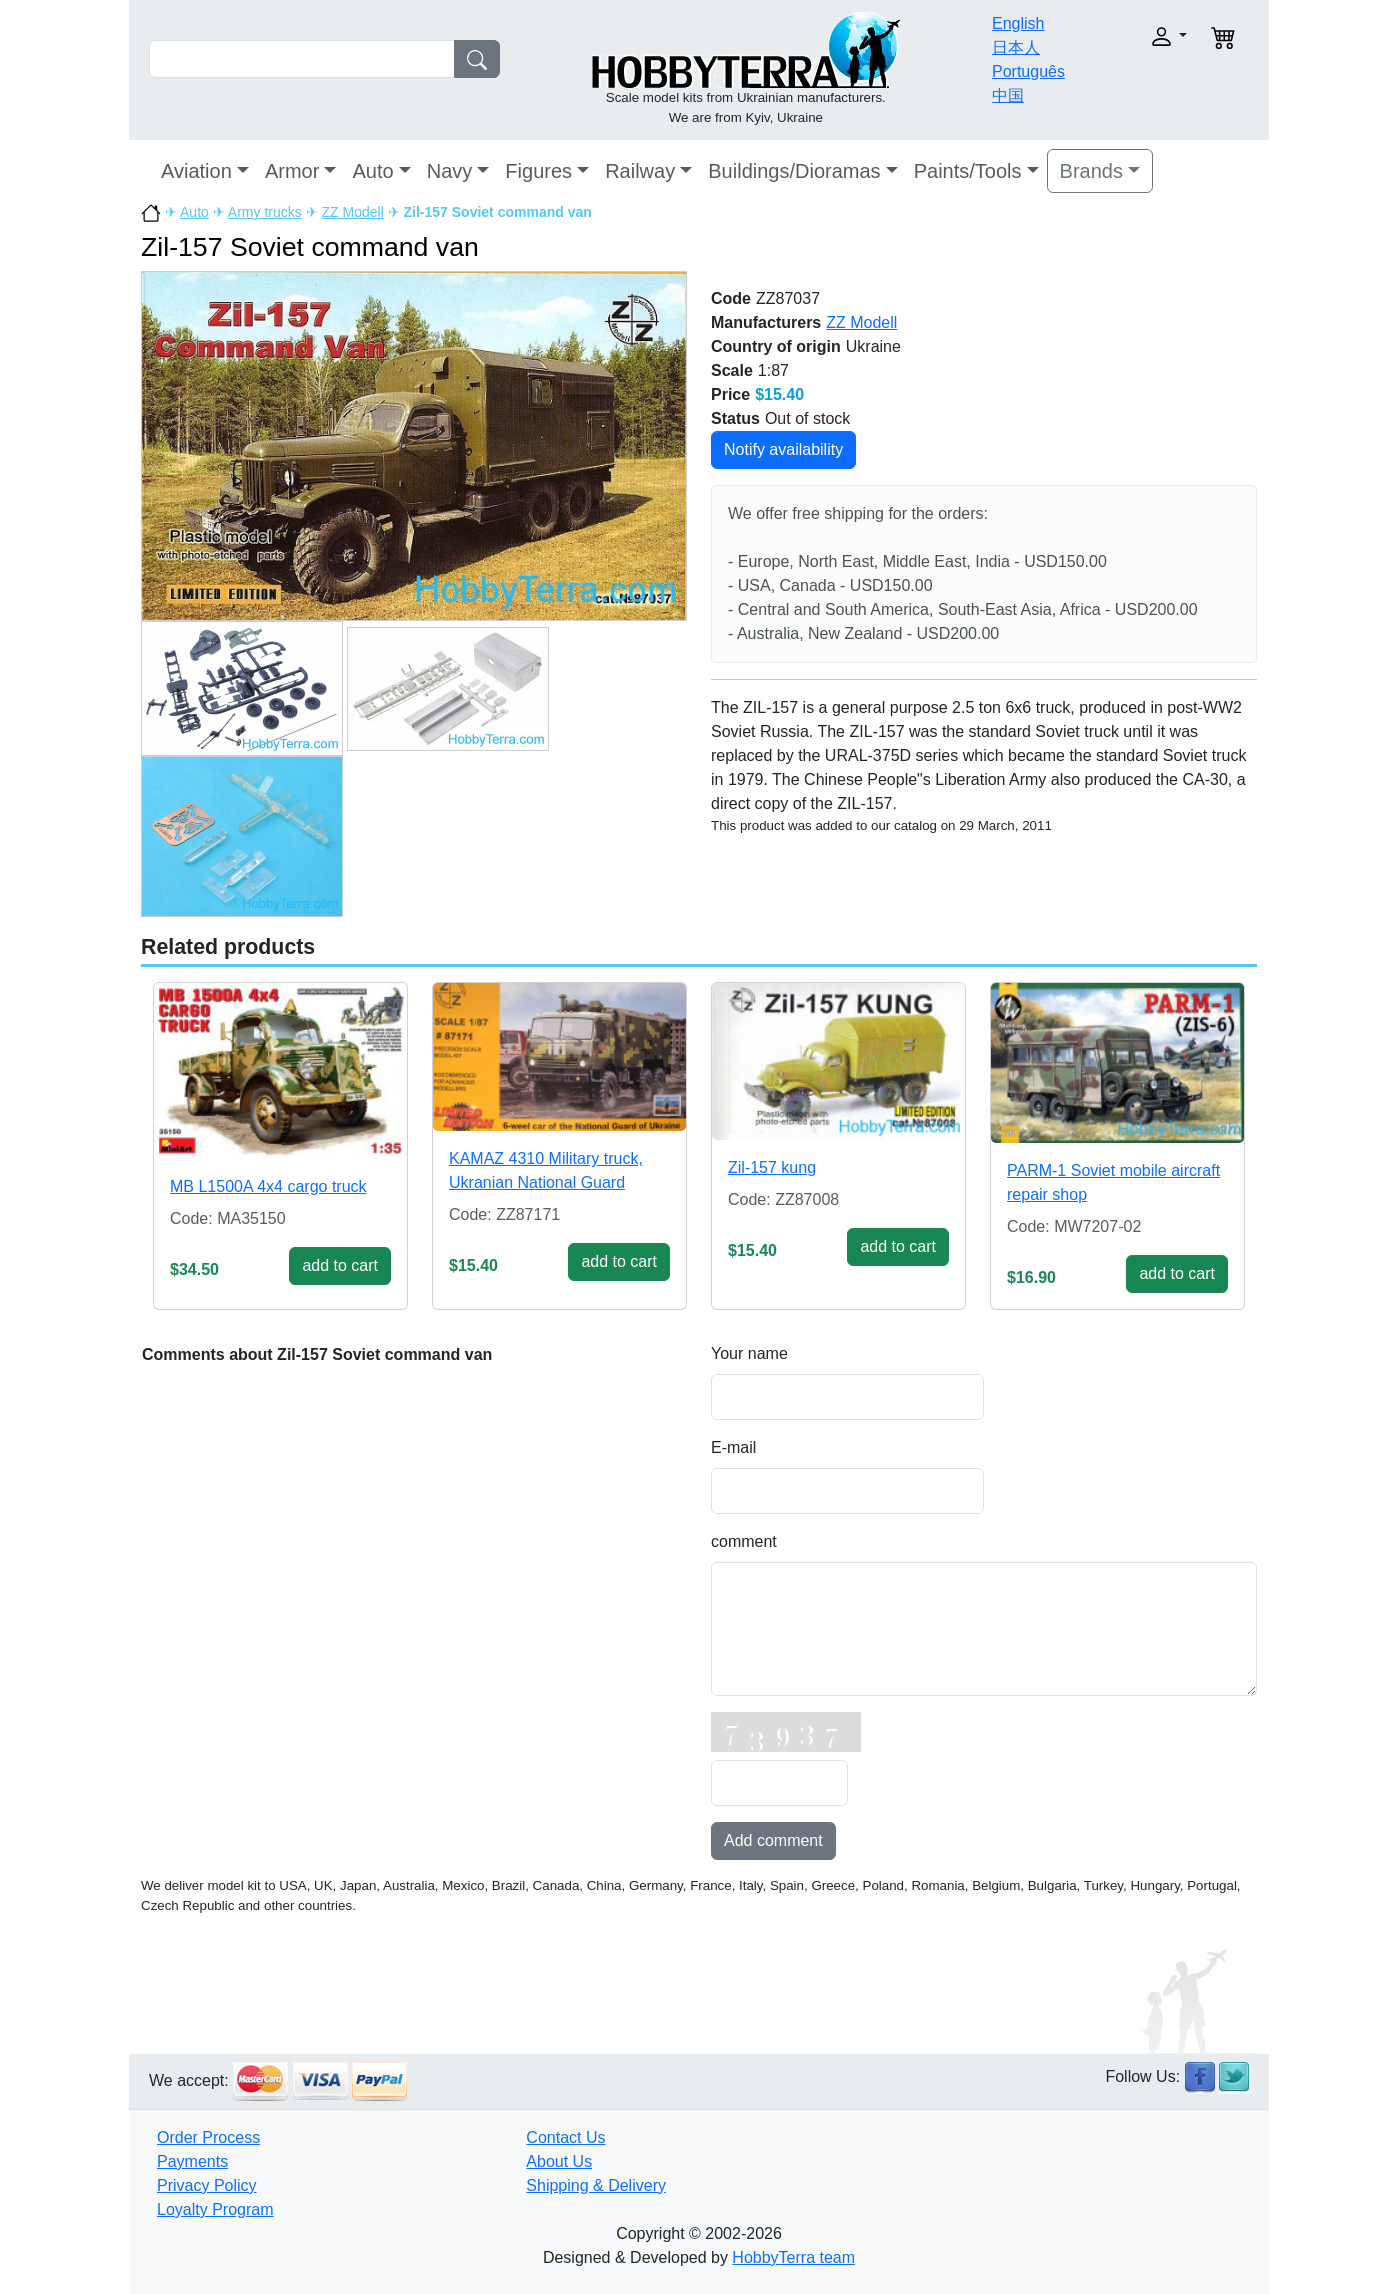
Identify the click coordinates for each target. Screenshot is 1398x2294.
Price (730, 394)
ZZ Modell (353, 212)
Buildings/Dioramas (794, 171)
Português (1028, 71)
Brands (1091, 171)
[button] (1136, 36)
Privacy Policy (207, 2185)
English (1018, 23)
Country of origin (776, 346)
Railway (640, 171)
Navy (450, 171)
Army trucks (265, 212)
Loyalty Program (215, 2209)
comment (744, 1541)
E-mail (733, 1447)
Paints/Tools (968, 171)
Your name (749, 1353)
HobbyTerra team (793, 2257)
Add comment (773, 1840)
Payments (192, 2161)
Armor (292, 171)
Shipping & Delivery (596, 2185)
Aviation (196, 171)
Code (731, 298)
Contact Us (565, 2137)
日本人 (1016, 47)
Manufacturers (766, 322)
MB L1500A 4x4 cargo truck (268, 1186)
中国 (1008, 95)
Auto (372, 171)
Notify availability (783, 449)
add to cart (340, 1265)
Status (735, 418)
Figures (538, 171)
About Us (559, 2161)
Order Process (208, 2137)
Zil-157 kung (772, 1167)
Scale (732, 370)
